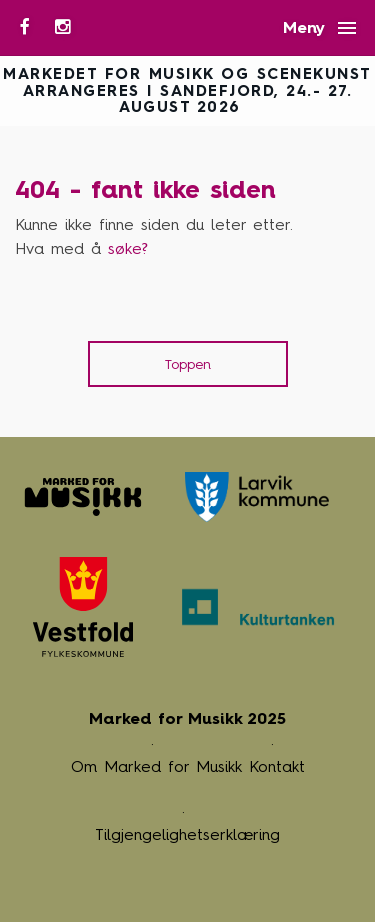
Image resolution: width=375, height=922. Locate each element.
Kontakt (277, 766)
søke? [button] (128, 248)
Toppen (188, 364)
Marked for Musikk (83, 497)
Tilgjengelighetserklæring (187, 834)
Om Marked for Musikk (156, 766)
